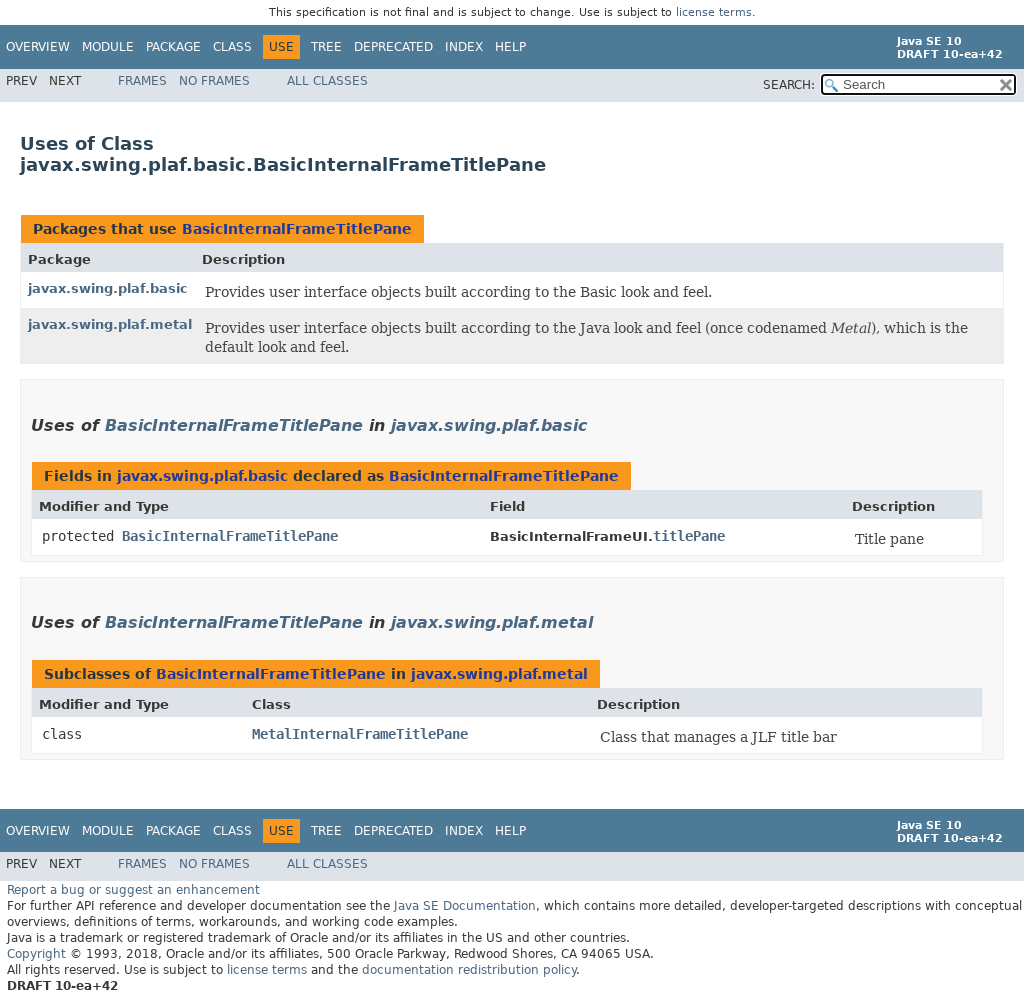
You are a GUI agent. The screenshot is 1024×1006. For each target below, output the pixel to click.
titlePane (689, 536)
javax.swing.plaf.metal (110, 324)
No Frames (214, 81)
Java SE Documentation (465, 906)
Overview (38, 47)
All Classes (327, 81)
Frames (142, 81)
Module (108, 47)
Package (173, 47)
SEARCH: (789, 85)
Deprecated (393, 47)
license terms (714, 12)
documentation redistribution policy (469, 970)
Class (232, 47)
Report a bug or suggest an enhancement (133, 890)
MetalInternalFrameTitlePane (360, 734)
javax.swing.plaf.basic (108, 288)
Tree (326, 47)
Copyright (36, 954)
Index (464, 47)
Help (510, 47)
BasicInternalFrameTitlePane (297, 229)
